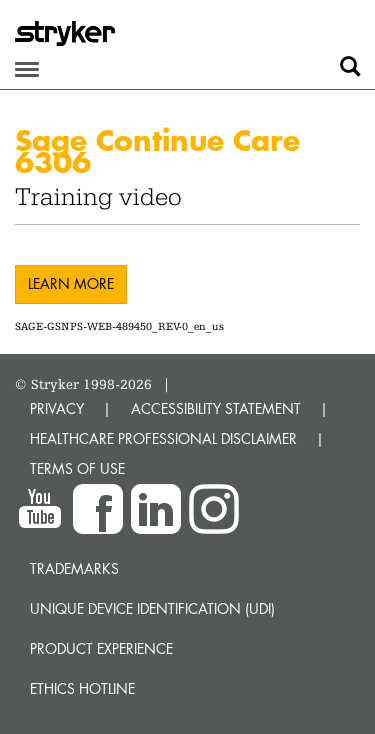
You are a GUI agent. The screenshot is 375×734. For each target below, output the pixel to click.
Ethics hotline (82, 688)
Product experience (101, 648)
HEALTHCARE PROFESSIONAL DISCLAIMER (163, 438)
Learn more (71, 283)
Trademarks (74, 568)
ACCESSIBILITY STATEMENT (216, 408)
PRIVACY (57, 408)
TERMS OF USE (77, 468)
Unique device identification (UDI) (152, 608)
